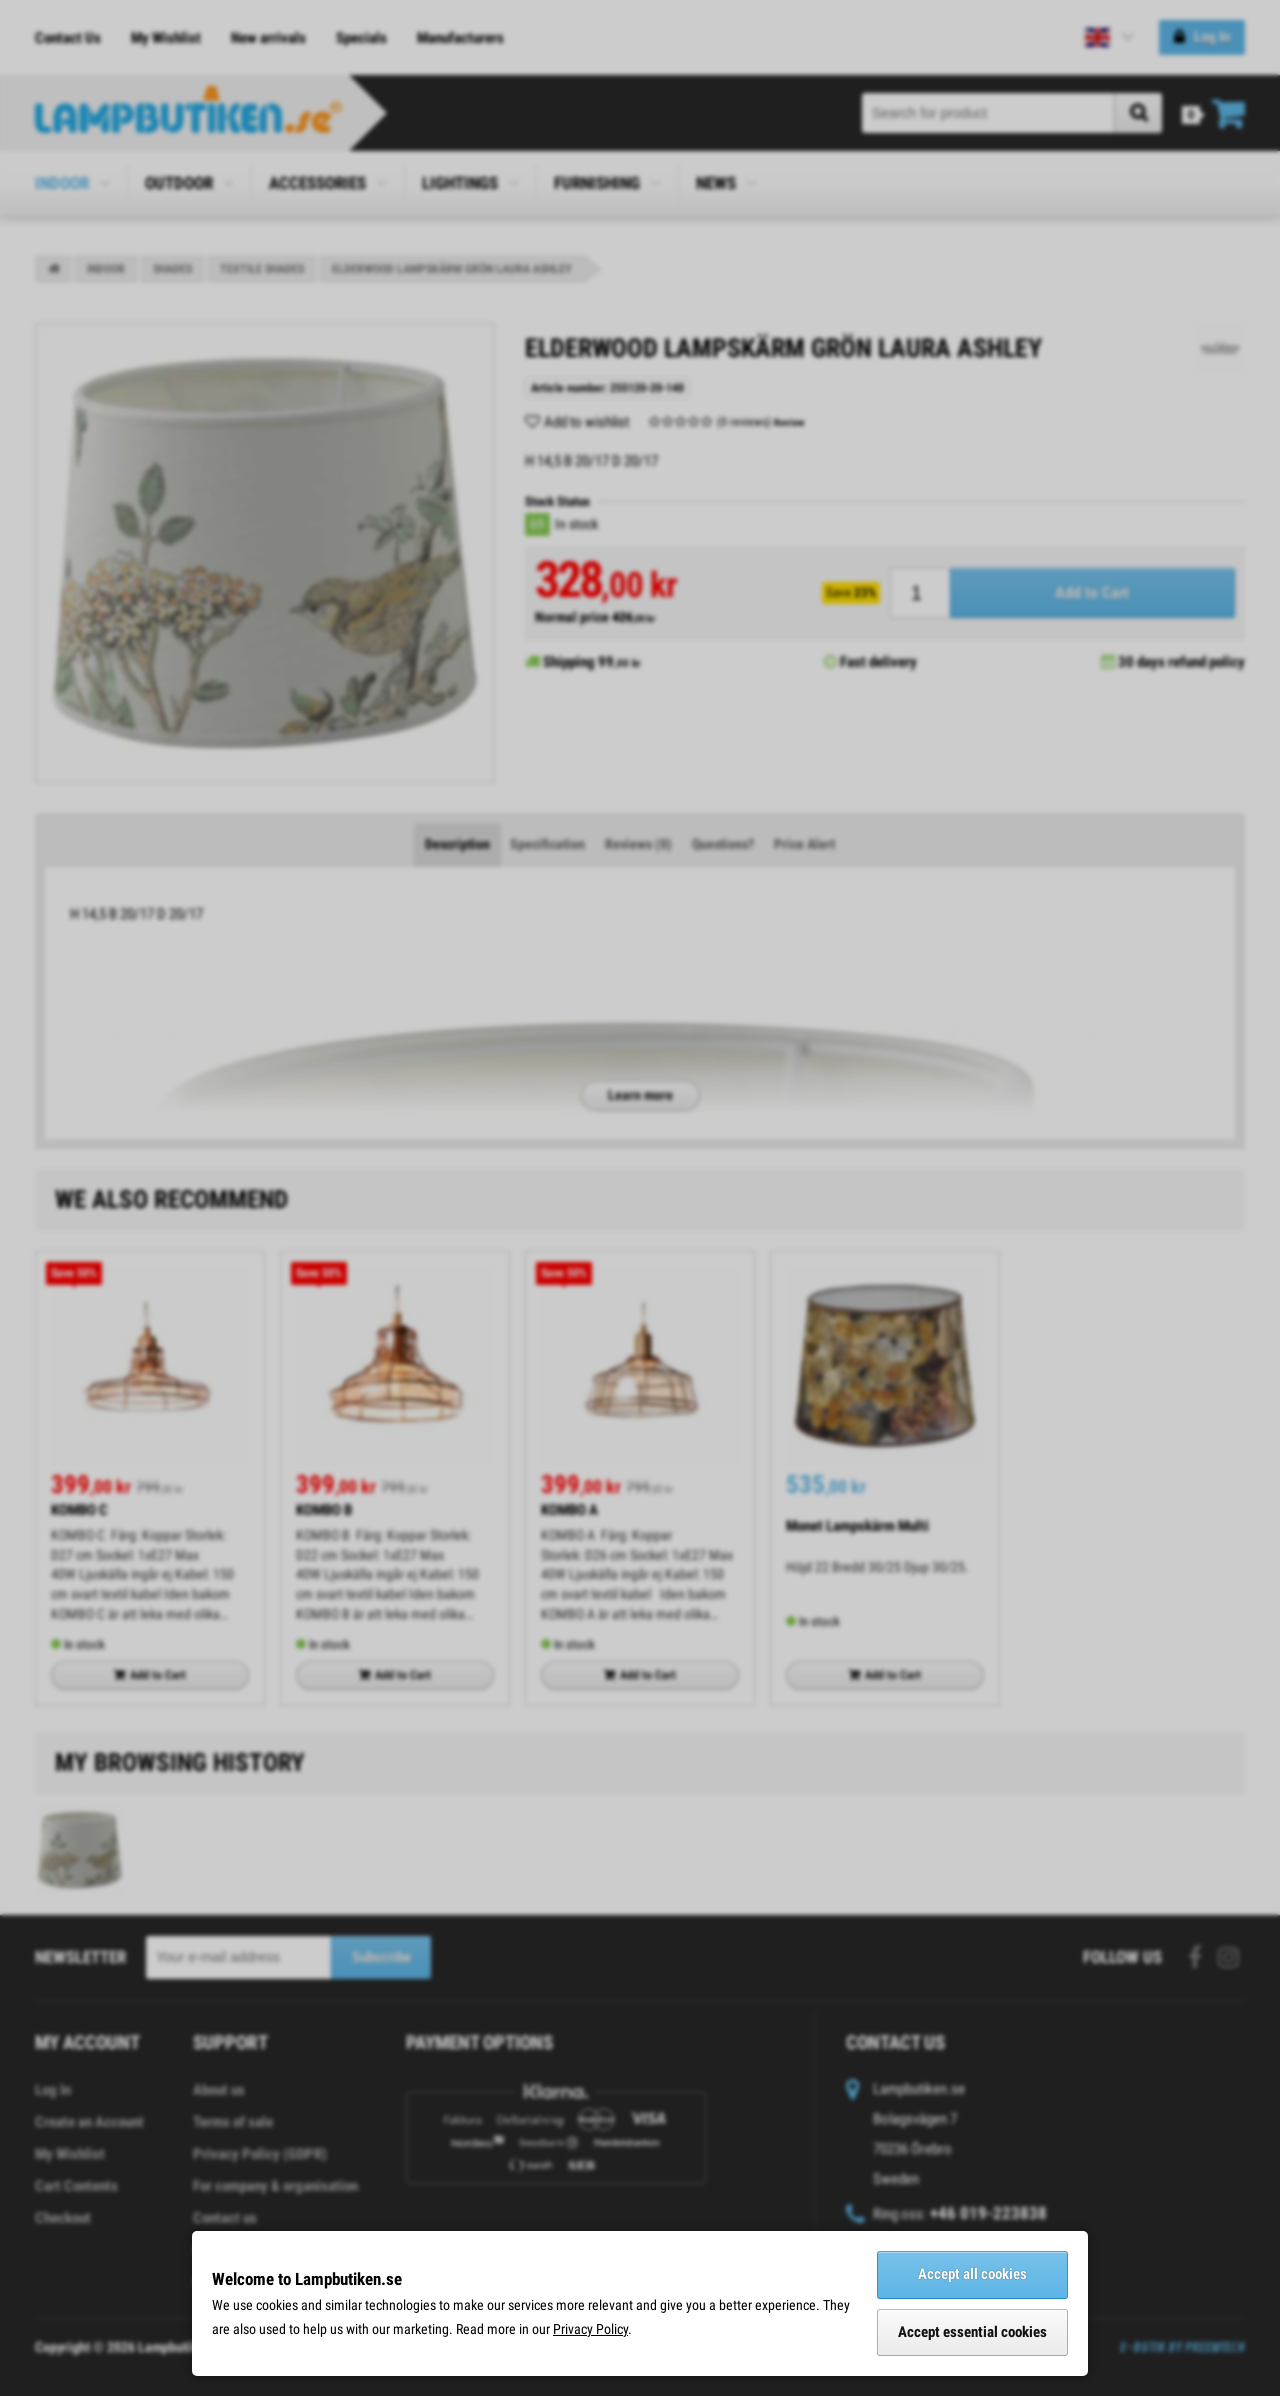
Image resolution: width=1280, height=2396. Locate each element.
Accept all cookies (972, 2274)
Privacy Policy (590, 2329)
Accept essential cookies (972, 2332)
